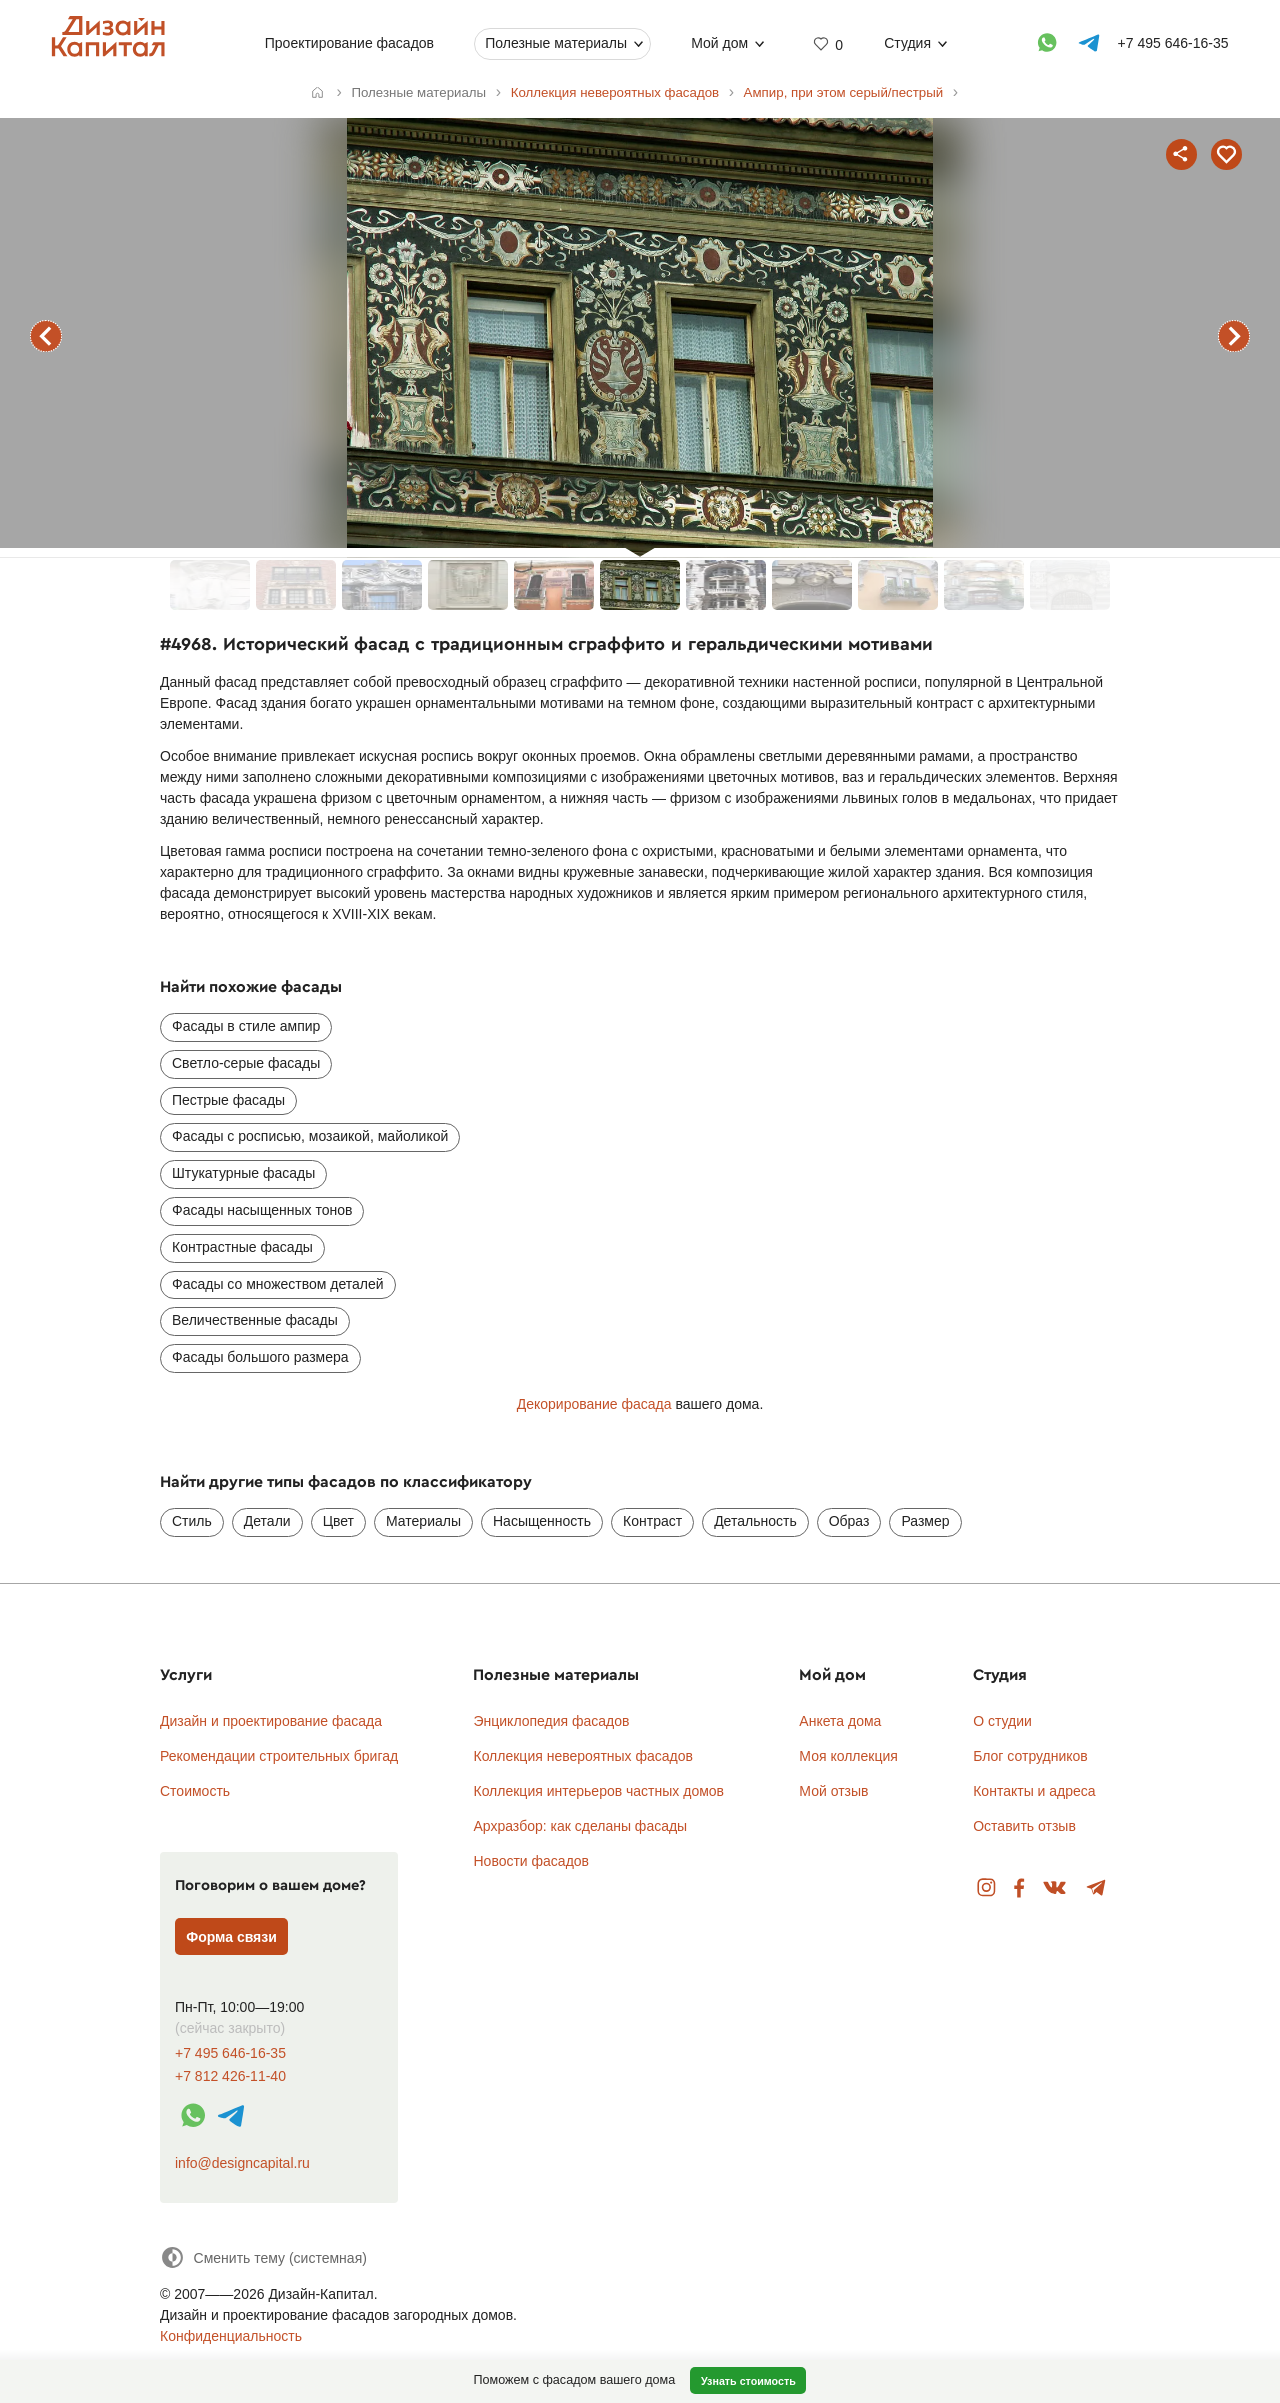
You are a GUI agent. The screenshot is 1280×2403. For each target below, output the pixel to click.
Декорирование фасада (594, 1404)
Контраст (652, 1521)
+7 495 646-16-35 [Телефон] (1173, 43)
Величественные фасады (255, 1320)
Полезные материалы (556, 43)
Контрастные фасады (242, 1247)
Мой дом (719, 43)
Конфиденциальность (231, 2336)
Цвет (338, 1521)
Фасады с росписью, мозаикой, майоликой (310, 1136)
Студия (907, 43)
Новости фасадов (531, 1861)
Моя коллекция (848, 1756)
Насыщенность (542, 1521)
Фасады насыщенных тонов (262, 1210)
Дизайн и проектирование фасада (271, 1721)
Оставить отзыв (1024, 1826)
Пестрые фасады (228, 1100)
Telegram (1096, 1888)
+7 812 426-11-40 (230, 2076)
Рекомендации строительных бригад (279, 1756)
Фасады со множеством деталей (278, 1284)
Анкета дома (840, 1721)
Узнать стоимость (748, 2381)
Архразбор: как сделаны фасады (580, 1826)
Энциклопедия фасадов (551, 1721)
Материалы (423, 1521)
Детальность (755, 1521)
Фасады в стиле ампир (246, 1026)
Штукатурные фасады (243, 1173)
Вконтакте (1055, 1888)
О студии (1002, 1721)
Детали (267, 1521)
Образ (849, 1521)
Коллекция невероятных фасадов (583, 1756)
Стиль (192, 1521)
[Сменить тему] (263, 2257)
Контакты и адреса (1034, 1791)
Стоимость (195, 1791)
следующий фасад (1234, 336)
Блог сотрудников (1030, 1756)
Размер (925, 1521)
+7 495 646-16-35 (230, 2053)
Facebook (1019, 1888)
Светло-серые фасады (246, 1063)
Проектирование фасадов (349, 43)
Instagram (986, 1888)
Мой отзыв (833, 1791)
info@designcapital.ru (242, 2163)
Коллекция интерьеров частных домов (598, 1791)
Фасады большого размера (260, 1357)
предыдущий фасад (46, 336)
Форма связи (231, 1937)
